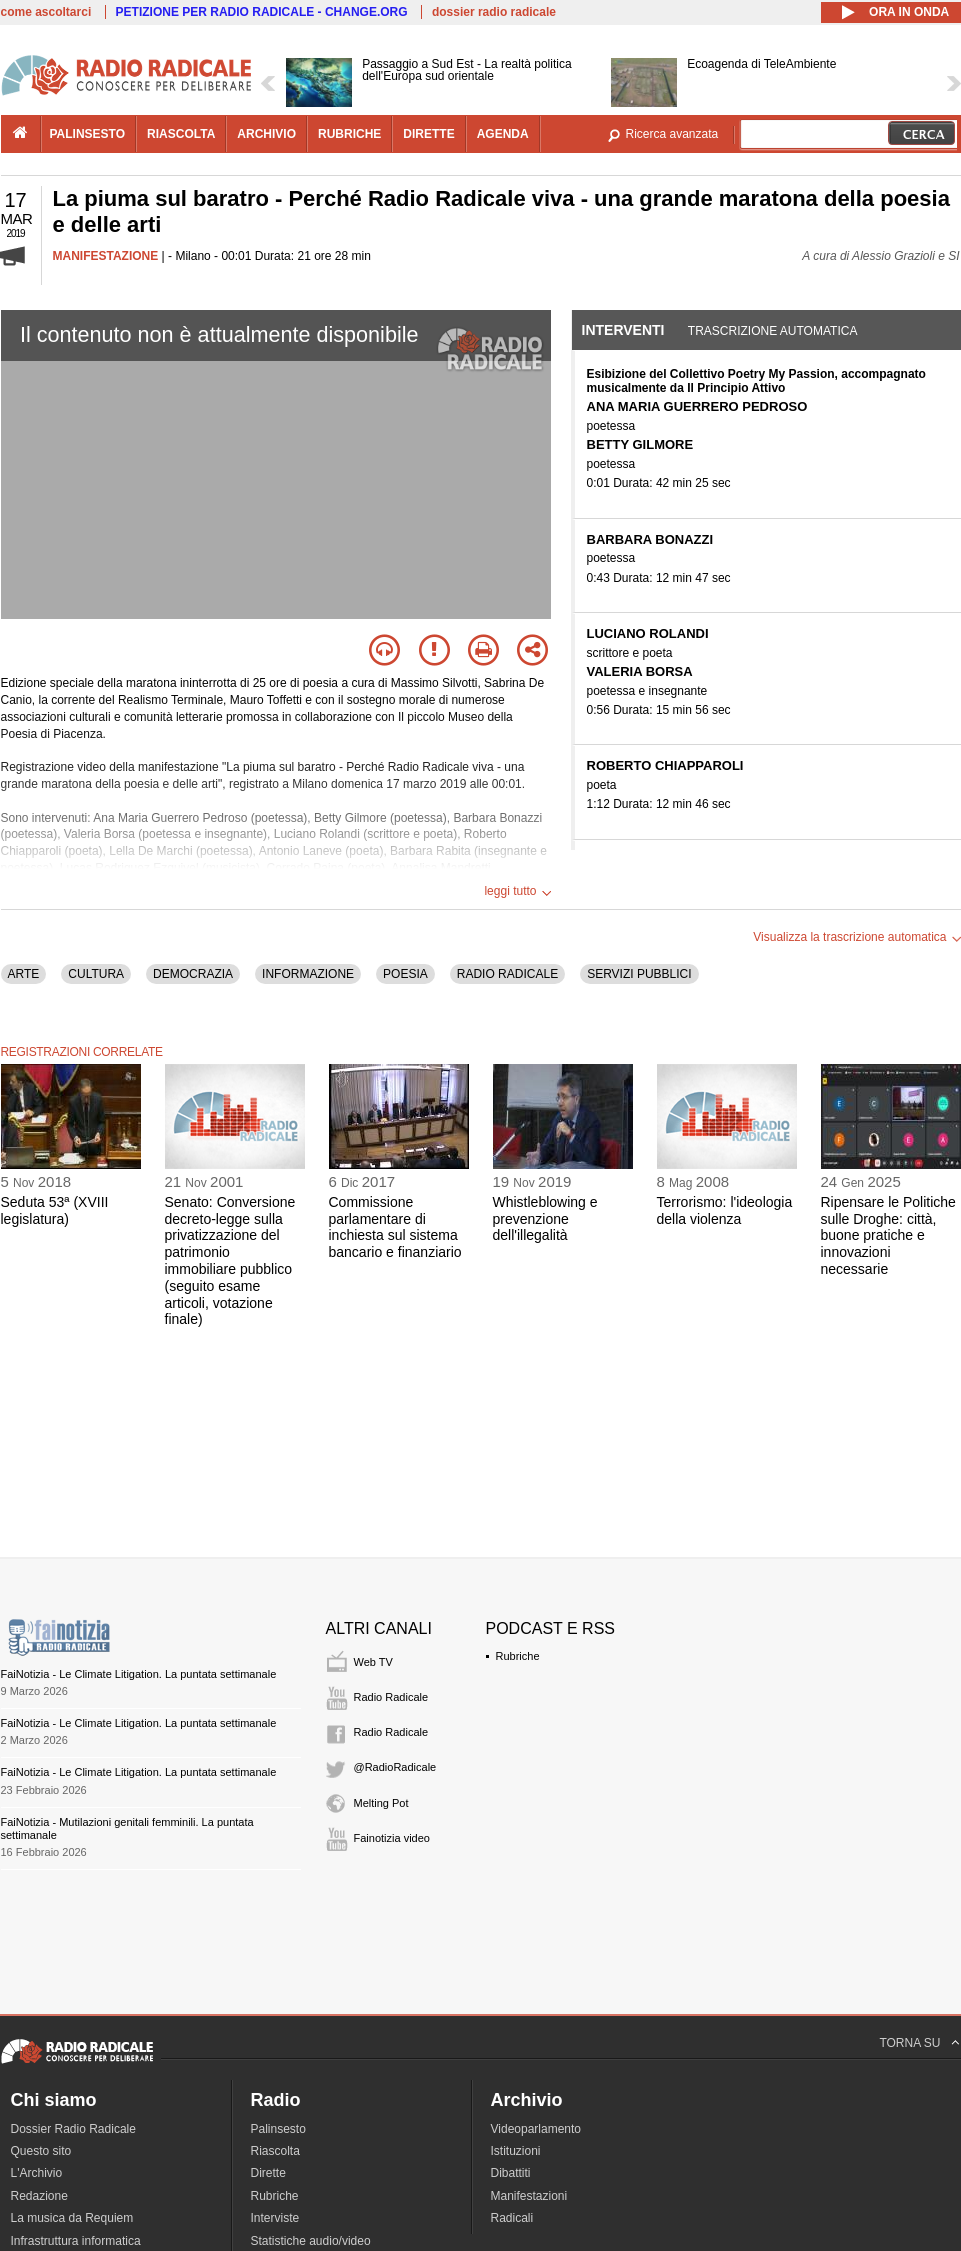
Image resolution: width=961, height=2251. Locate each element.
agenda (503, 134)
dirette (428, 134)
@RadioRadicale (395, 1767)
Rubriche (518, 1656)
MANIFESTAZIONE (106, 256)
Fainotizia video (392, 1838)
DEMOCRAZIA (193, 974)
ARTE (24, 974)
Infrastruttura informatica (76, 2241)
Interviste (275, 2218)
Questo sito (41, 2151)
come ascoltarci (46, 12)
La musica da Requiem (72, 2218)
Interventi (623, 330)
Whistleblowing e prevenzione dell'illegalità (545, 1219)
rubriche (349, 134)
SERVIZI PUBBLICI (639, 974)
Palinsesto (278, 2129)
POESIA (405, 974)
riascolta (181, 134)
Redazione (39, 2196)
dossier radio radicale (494, 12)
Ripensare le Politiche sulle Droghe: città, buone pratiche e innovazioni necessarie (888, 1235)
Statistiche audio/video (311, 2241)
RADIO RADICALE (507, 974)
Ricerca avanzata (672, 134)
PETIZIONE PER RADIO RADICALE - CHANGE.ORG (262, 12)
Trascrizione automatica (773, 331)
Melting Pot (381, 1803)
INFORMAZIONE (308, 974)
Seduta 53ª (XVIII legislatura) (55, 1210)
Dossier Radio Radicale (73, 2129)
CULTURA (96, 974)
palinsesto (88, 134)
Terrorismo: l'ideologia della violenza (725, 1210)
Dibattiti (511, 2173)
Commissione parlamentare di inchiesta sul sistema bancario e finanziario (395, 1227)
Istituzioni (516, 2151)
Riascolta (275, 2151)
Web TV (373, 1662)
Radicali (512, 2218)
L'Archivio (37, 2173)
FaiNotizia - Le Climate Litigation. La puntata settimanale (139, 1674)
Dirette (268, 2173)
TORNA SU (909, 2043)
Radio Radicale (391, 1697)
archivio (266, 134)
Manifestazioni (529, 2196)
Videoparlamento (536, 2129)
